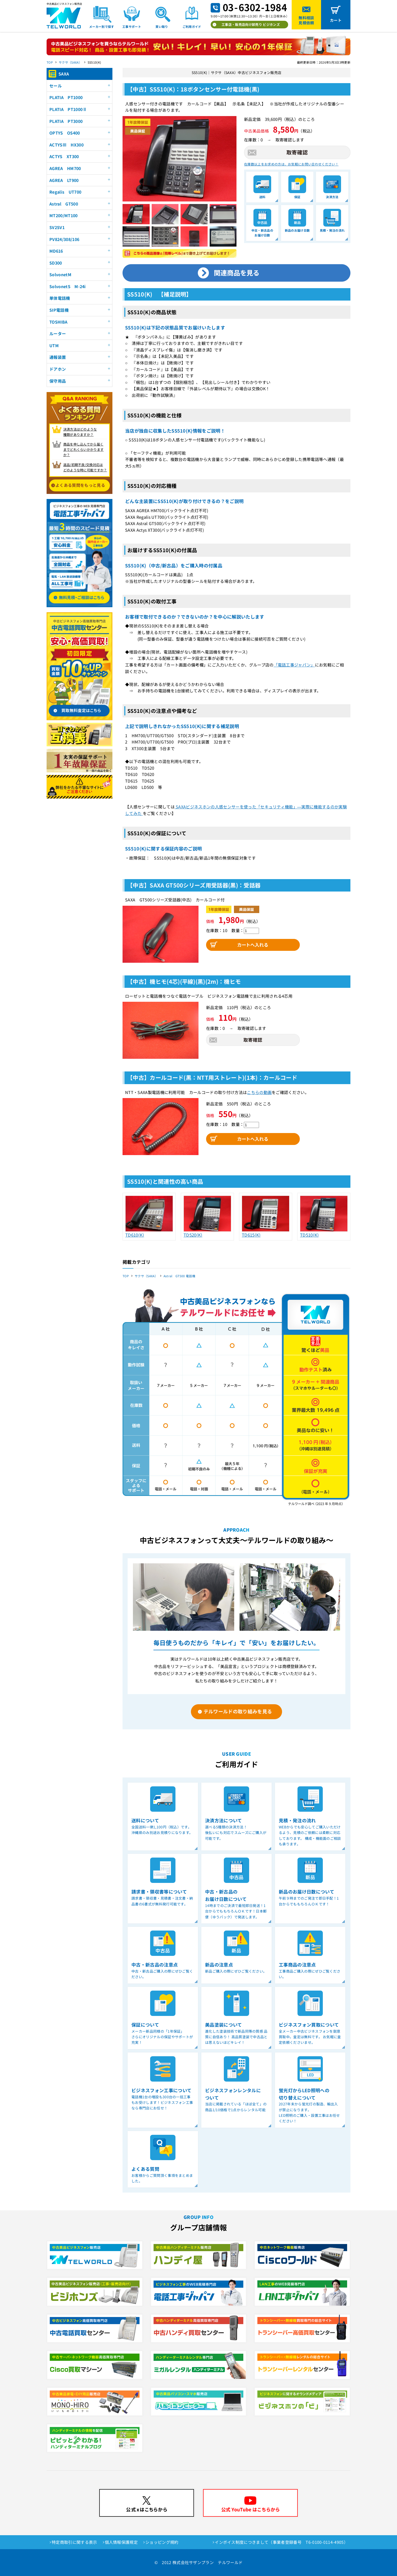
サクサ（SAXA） (70, 62)
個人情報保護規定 (121, 2542)
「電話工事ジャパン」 (294, 665)
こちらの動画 (259, 1092)
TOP (50, 62)
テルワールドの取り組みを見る (238, 1711)
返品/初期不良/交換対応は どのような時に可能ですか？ (85, 467)
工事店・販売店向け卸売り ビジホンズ (251, 24)
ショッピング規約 (161, 2542)
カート (336, 20)
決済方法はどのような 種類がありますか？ (80, 432)
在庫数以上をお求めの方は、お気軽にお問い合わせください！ (291, 164)
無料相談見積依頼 (306, 20)
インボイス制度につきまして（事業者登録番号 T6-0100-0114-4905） (281, 2542)
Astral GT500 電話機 (179, 1276)
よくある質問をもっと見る (80, 485)
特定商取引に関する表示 (74, 2542)
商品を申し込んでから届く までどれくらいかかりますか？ (83, 449)
